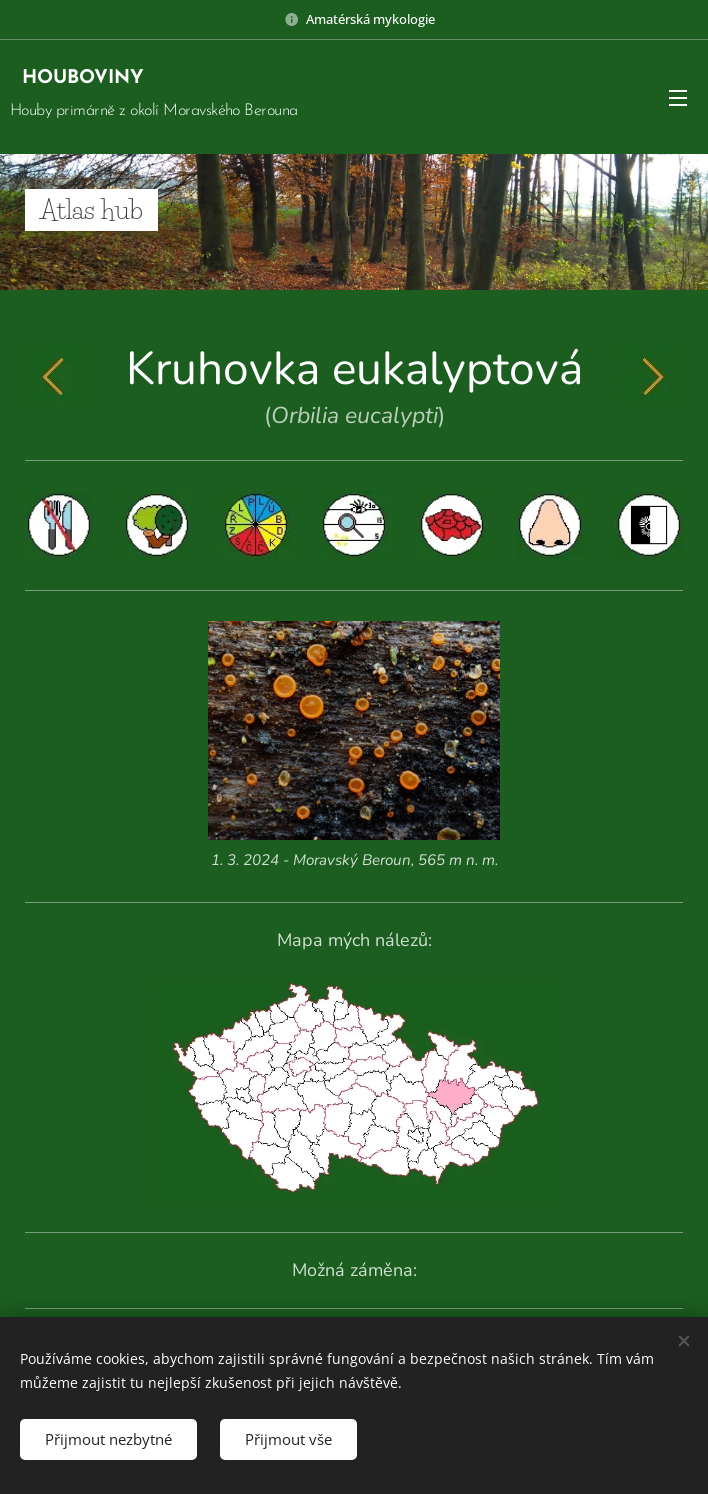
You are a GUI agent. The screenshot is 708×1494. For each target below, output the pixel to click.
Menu (678, 98)
